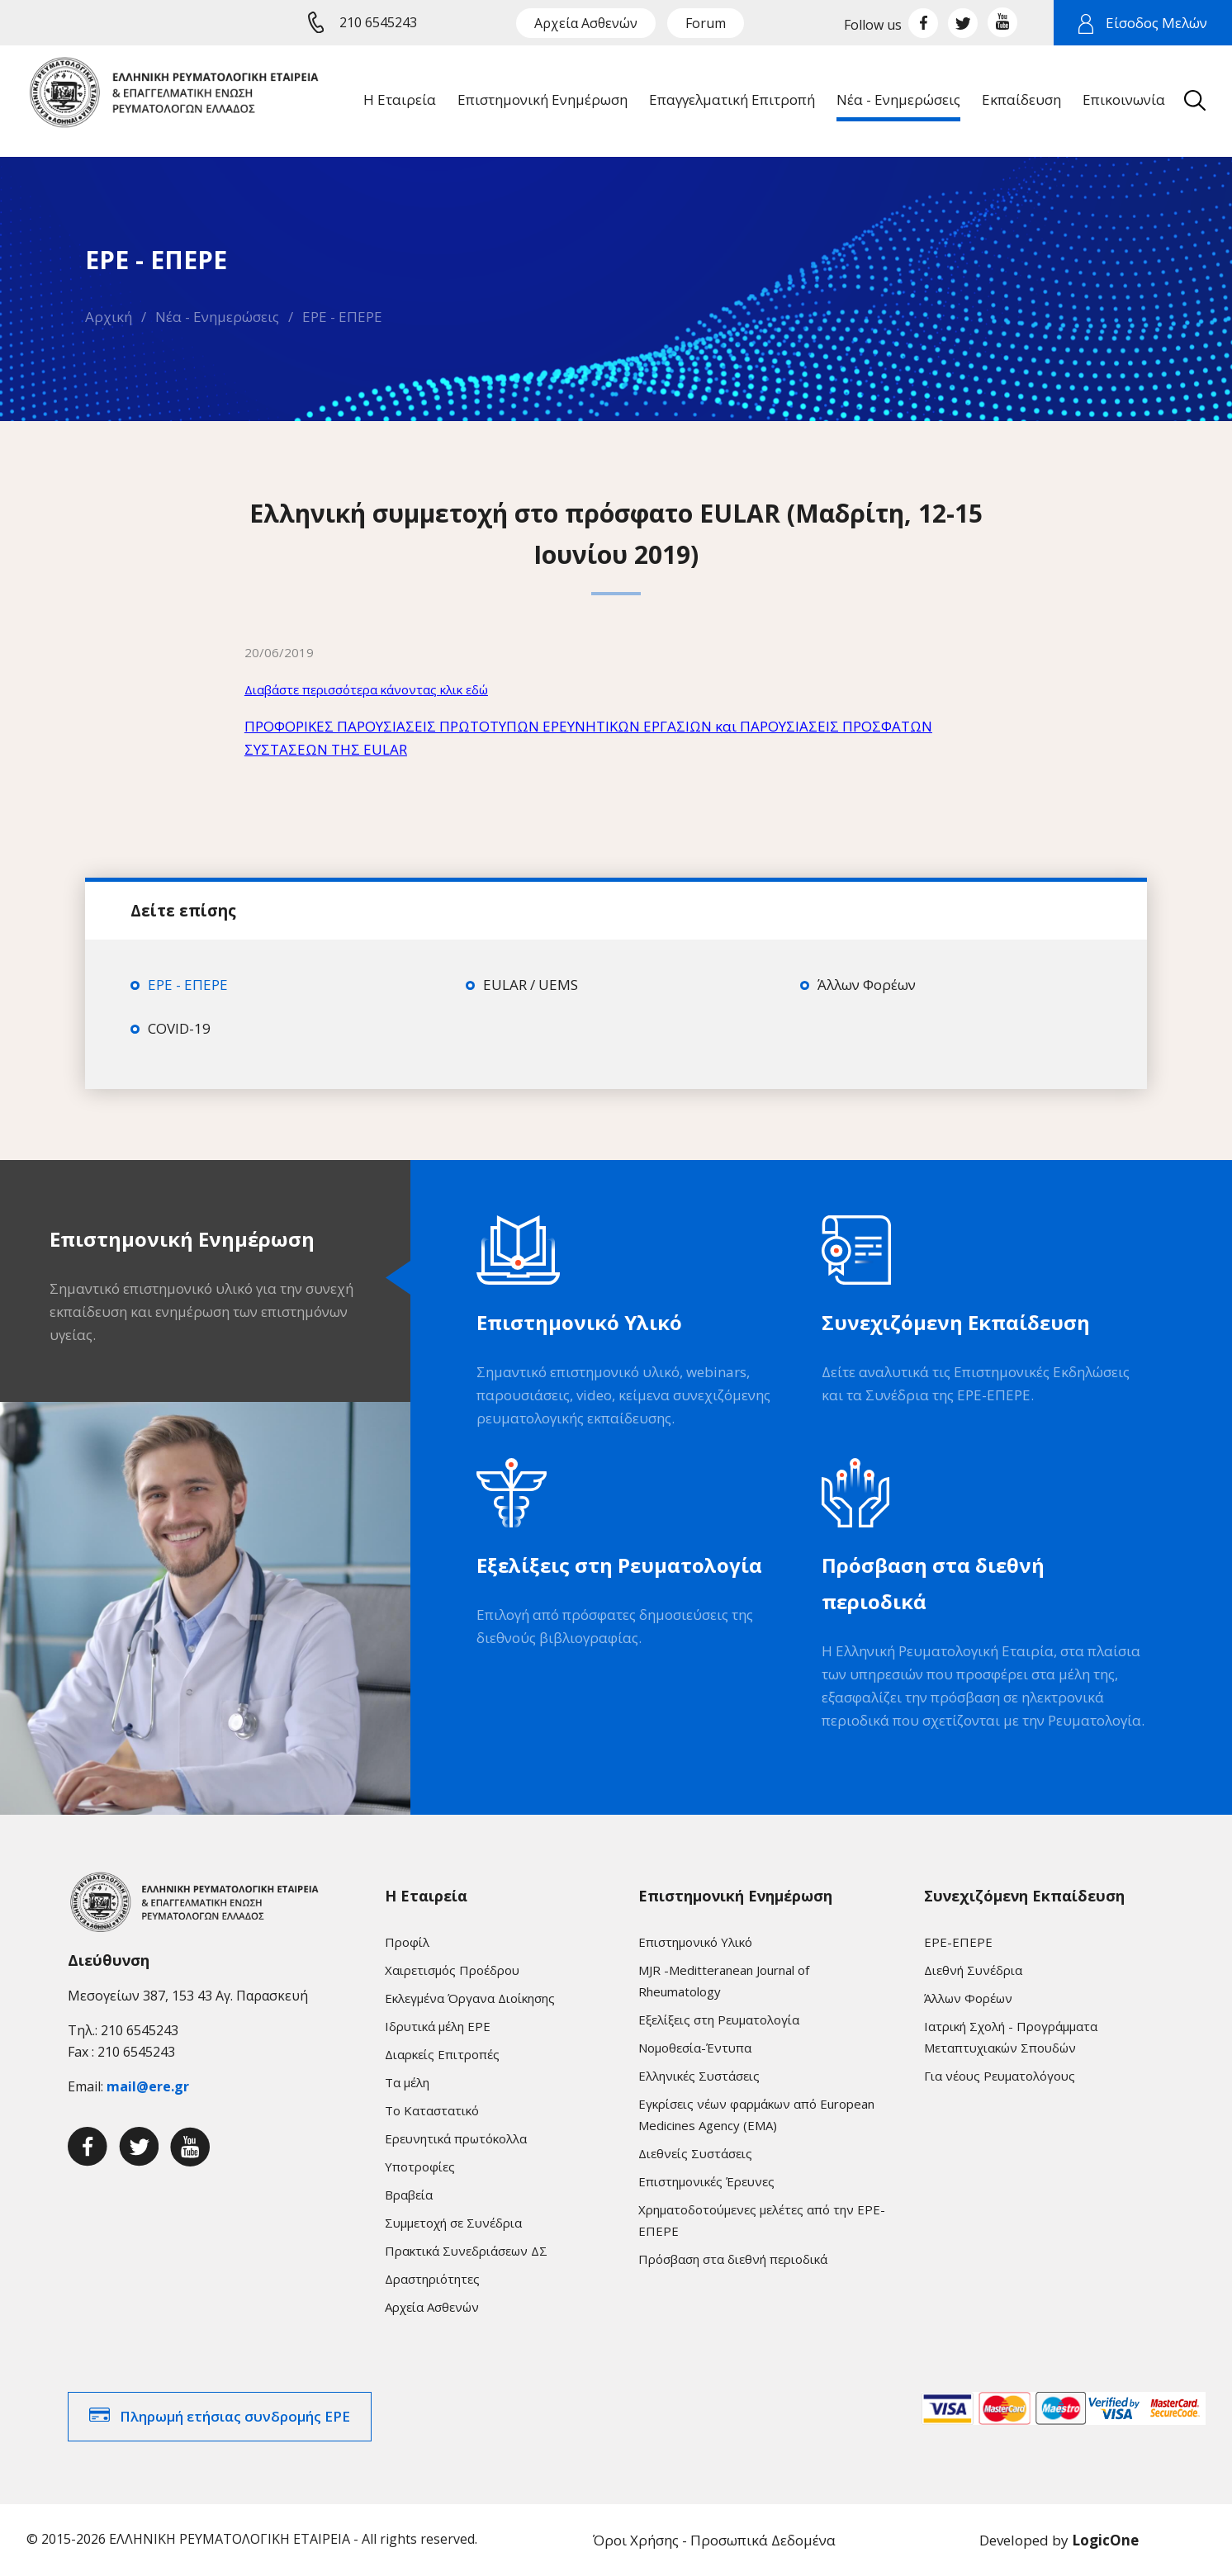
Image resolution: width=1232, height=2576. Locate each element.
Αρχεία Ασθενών (585, 23)
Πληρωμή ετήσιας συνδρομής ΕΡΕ (235, 2416)
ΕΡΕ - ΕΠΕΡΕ (342, 316)
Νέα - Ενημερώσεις (217, 316)
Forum (705, 23)
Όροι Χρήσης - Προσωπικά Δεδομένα (714, 2540)
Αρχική (108, 316)
